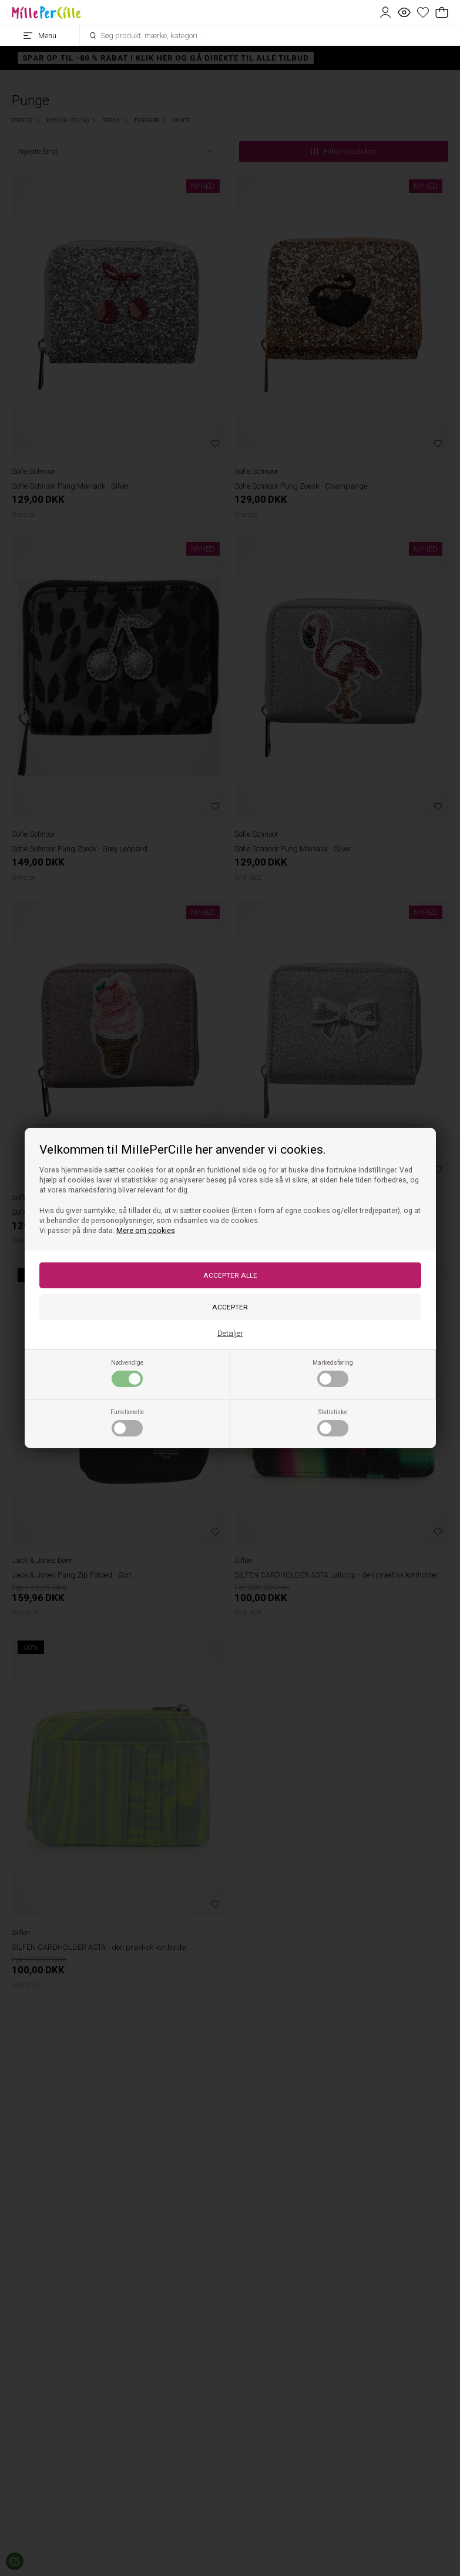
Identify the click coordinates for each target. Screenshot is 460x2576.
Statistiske (332, 1422)
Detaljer (230, 1333)
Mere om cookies (145, 1231)
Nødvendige (127, 1373)
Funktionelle (127, 1422)
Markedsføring (333, 1373)
